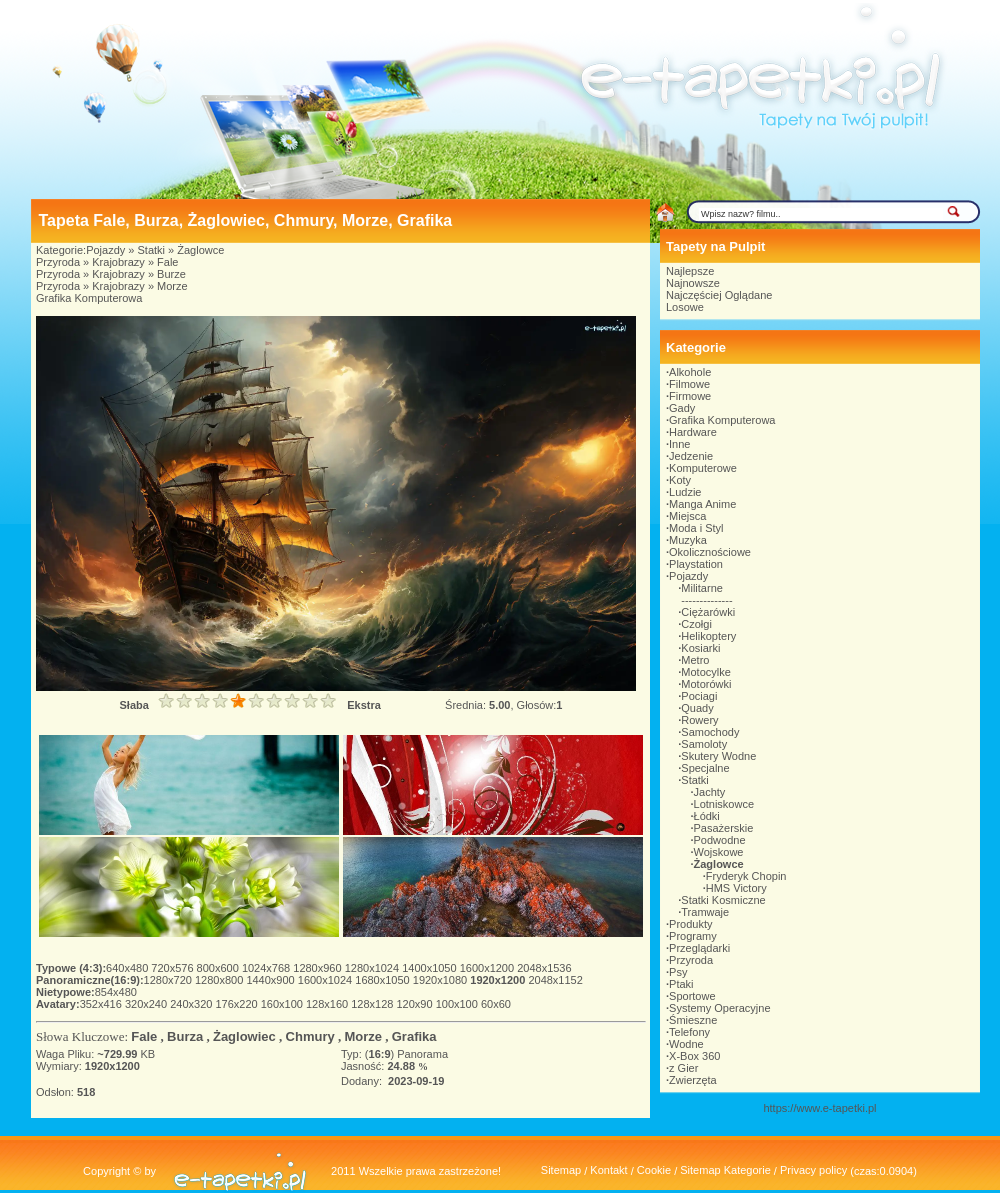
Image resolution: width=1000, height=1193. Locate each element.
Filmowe (689, 384)
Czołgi (696, 624)
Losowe (685, 307)
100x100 (458, 1004)
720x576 (173, 968)
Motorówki (706, 684)
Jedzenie (691, 456)
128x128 (373, 1004)
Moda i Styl (696, 528)
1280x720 (169, 980)
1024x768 (267, 968)
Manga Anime (702, 504)
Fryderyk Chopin (746, 876)
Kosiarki (700, 648)
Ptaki (681, 984)
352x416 (102, 1004)
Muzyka (688, 540)
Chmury (310, 1036)
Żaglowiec (244, 1036)
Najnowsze (693, 283)
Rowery (699, 720)
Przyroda (58, 262)
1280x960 (318, 968)
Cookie (654, 1170)
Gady (682, 408)
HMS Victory (736, 888)
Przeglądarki (699, 948)
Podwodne (720, 840)
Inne (679, 444)
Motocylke (706, 672)
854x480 (116, 992)
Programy (693, 936)
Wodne (686, 1044)
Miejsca (687, 516)
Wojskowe (719, 852)
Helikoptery (708, 636)
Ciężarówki (708, 612)
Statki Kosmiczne (723, 900)
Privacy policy (813, 1170)
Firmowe (690, 396)
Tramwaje (705, 912)
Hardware (693, 432)
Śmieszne (693, 1020)
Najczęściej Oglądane (719, 295)
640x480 (128, 968)
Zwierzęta (693, 1080)
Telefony (689, 1032)
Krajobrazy (118, 262)
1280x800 (220, 980)
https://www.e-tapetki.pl (819, 1108)
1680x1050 (384, 980)
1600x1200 (489, 968)
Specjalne (705, 768)
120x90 (415, 1004)
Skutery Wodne (718, 756)
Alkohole (690, 372)
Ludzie (685, 492)
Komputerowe (703, 468)
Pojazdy (105, 250)
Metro (695, 660)
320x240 (147, 1004)
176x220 (237, 1004)
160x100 (283, 1004)
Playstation (696, 564)
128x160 (328, 1004)
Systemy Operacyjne (719, 1008)
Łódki (707, 816)
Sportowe (692, 996)
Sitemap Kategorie (725, 1170)
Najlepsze (690, 271)
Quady (697, 708)
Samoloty (704, 744)
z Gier (683, 1068)
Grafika (414, 1036)
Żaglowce (200, 250)
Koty (680, 480)
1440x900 (271, 980)
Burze (171, 274)
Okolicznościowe (710, 552)
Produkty (690, 924)
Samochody (710, 732)
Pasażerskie (724, 828)
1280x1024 (374, 968)
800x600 (219, 968)
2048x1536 (544, 968)
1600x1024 (327, 980)
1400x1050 (431, 968)
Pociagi (699, 696)
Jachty (710, 792)
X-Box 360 (694, 1056)
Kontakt (608, 1170)
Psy (678, 972)
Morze (172, 286)
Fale (167, 262)
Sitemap (561, 1170)
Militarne (702, 588)
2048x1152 (555, 980)
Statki (152, 250)
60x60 (496, 1004)
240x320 (192, 1004)
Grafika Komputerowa (89, 298)
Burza (185, 1036)
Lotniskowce (724, 804)
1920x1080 (442, 980)
